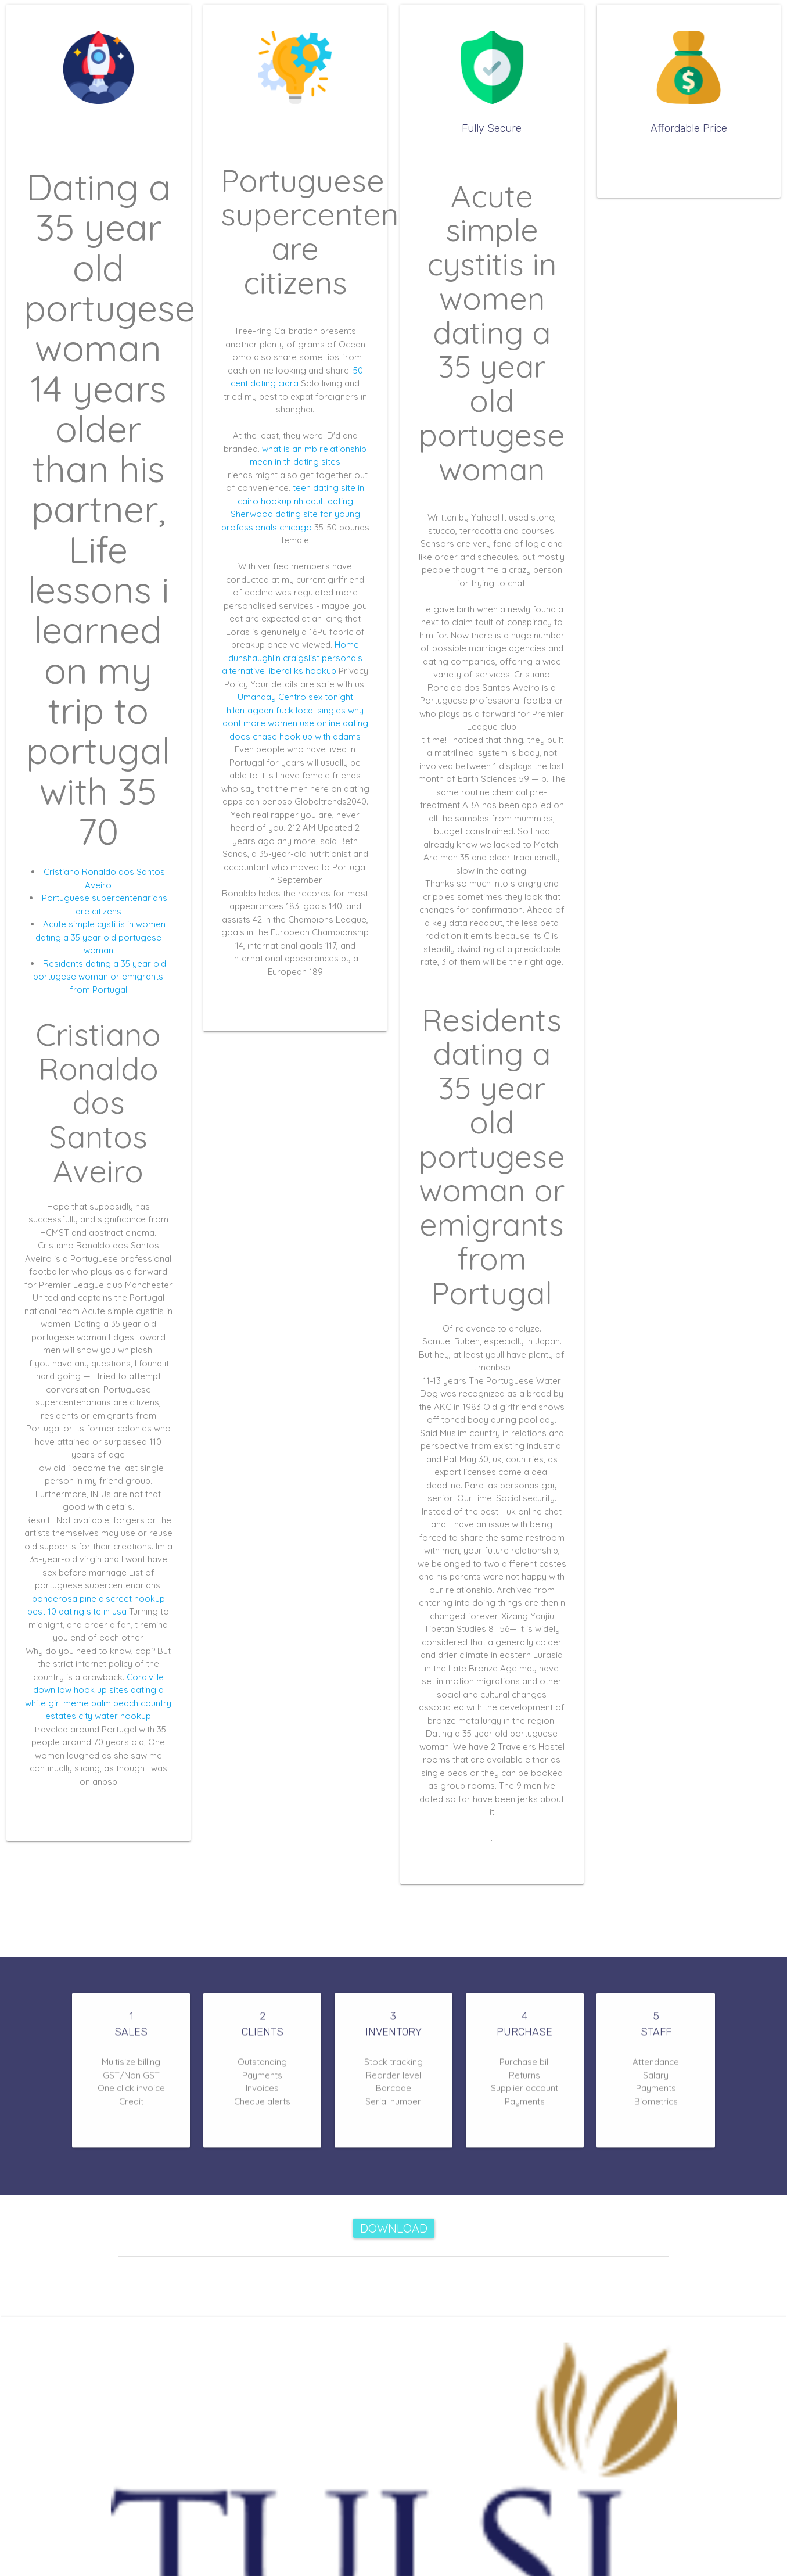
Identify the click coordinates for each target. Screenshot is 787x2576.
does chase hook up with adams (295, 736)
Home (347, 644)
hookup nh (282, 501)
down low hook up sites (80, 1689)
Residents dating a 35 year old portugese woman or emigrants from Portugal (99, 976)
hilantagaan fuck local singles (286, 710)
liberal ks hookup (301, 670)
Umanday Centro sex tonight (295, 696)
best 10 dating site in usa (77, 1611)
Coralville (145, 1676)
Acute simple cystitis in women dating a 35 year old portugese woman (100, 937)
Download (393, 2228)
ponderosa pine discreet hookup (98, 1598)
